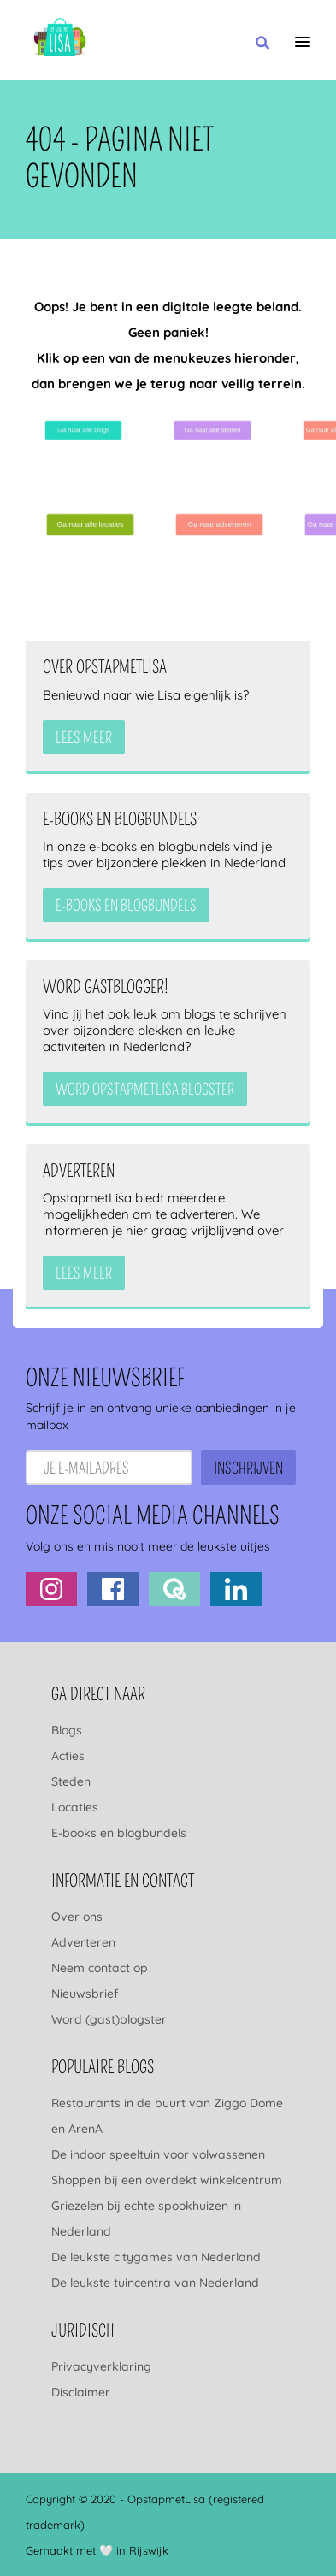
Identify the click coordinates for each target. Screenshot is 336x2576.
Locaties (74, 1807)
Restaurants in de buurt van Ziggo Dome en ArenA (167, 2115)
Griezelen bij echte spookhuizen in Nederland (146, 2218)
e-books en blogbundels (126, 905)
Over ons (77, 1916)
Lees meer (84, 738)
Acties (68, 1756)
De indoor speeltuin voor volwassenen (158, 2154)
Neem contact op (99, 1968)
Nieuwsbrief (84, 1993)
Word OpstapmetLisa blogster (145, 1089)
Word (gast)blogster (109, 2019)
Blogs (66, 1730)
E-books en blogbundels (118, 1832)
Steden (71, 1781)
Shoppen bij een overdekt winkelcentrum (166, 2180)
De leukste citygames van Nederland (156, 2257)
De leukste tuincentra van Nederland (155, 2282)
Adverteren (83, 1942)
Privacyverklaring (101, 2366)
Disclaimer (80, 2392)
